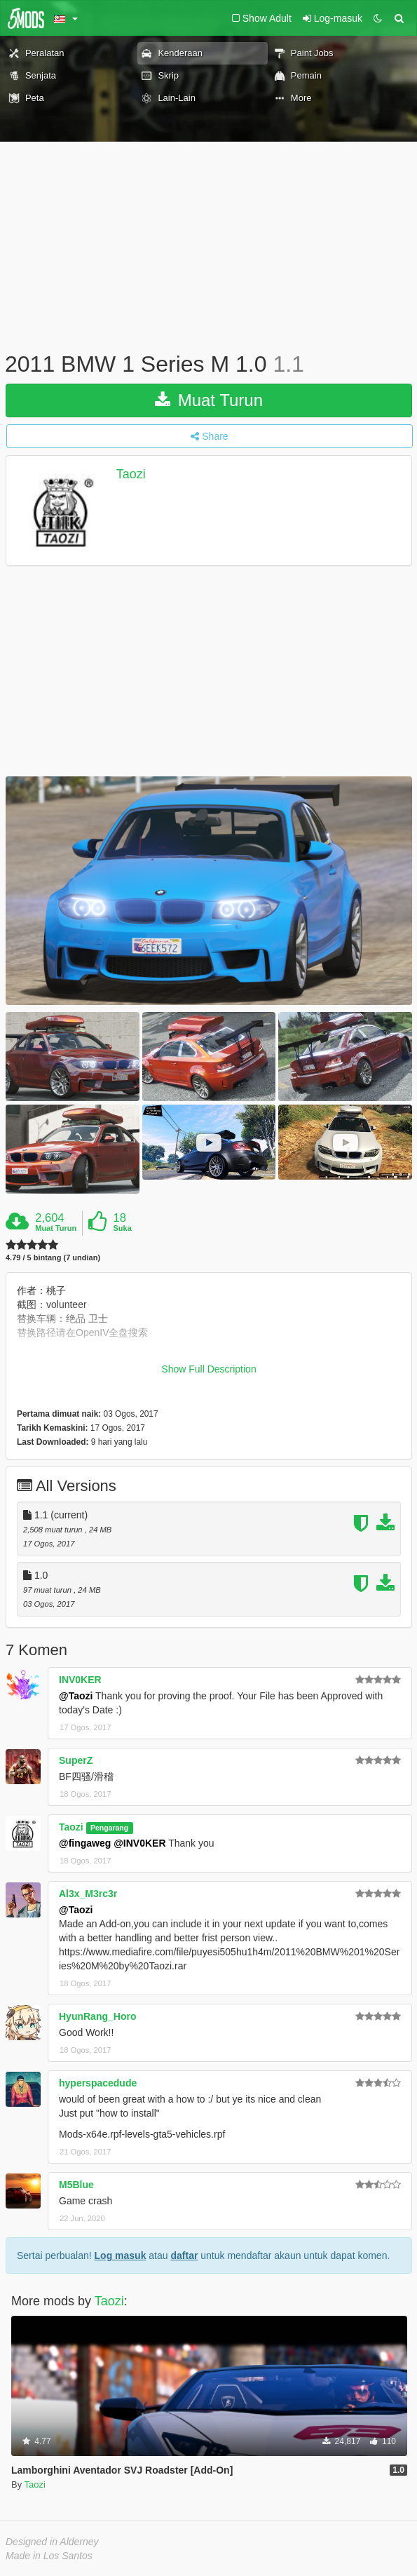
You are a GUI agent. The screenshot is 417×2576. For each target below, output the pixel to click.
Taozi (131, 474)
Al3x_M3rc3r (88, 1893)
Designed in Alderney (52, 2541)
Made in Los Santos (49, 2555)
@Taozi (76, 1695)
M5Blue (76, 2184)
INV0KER (80, 1679)
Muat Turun (209, 400)
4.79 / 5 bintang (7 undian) (53, 1258)
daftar (184, 2255)
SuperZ (76, 1760)
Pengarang (109, 1827)
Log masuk (120, 2255)
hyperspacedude (98, 2083)
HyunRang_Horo (97, 2016)
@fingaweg (85, 1843)
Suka (123, 1228)
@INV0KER (139, 1843)
